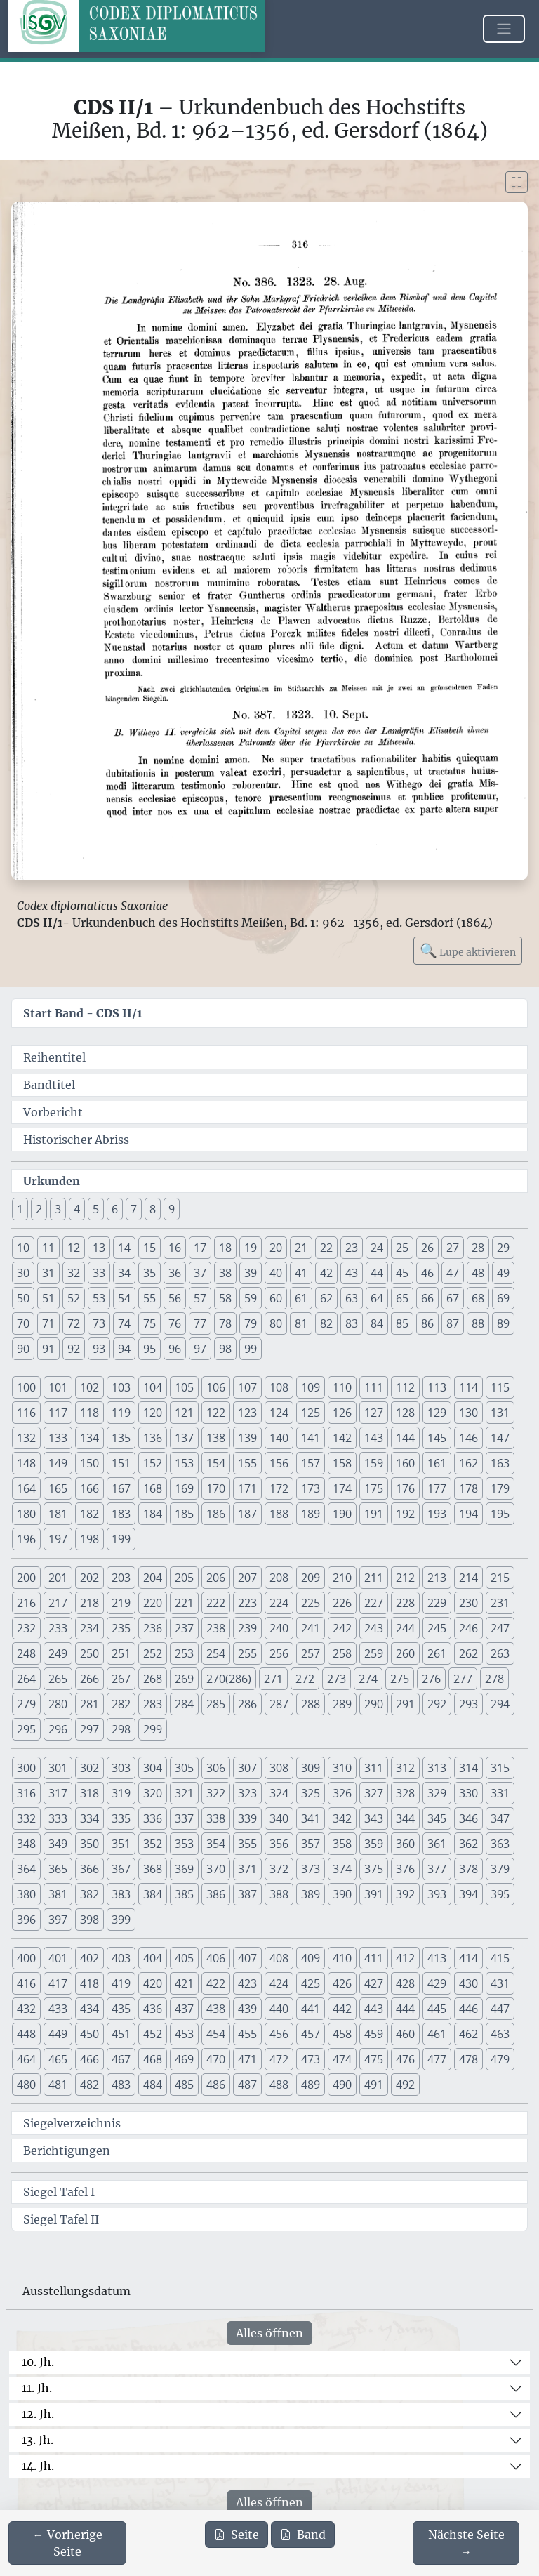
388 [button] (279, 1894)
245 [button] (436, 1628)
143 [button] (373, 1438)
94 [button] (124, 1348)
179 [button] (500, 1488)
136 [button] (152, 1438)
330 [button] (468, 1793)
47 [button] (452, 1273)
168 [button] (152, 1488)
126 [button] (342, 1412)
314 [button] (468, 1768)
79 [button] (250, 1323)
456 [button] (279, 2034)
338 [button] (215, 1818)
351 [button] (121, 1843)
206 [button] (215, 1577)
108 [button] (279, 1387)
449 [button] (57, 2034)
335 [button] (121, 1818)
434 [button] (89, 2008)
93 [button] (99, 1348)
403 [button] (121, 1958)
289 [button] (342, 1704)
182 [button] (89, 1513)
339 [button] (247, 1818)
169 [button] (184, 1488)
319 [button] (121, 1793)
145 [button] (436, 1438)
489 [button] (310, 2084)
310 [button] (342, 1768)
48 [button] (478, 1273)
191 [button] (373, 1513)
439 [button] (247, 2008)
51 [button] (48, 1298)
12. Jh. (38, 2414)
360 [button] (405, 1843)
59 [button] (250, 1298)
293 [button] (468, 1704)
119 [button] (121, 1412)
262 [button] (468, 1653)
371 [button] (247, 1869)
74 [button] (124, 1323)
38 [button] (225, 1273)
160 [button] (405, 1463)
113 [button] (436, 1387)
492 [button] (405, 2084)
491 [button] (373, 2084)
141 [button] (310, 1438)
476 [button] (405, 2059)
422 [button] (215, 1983)
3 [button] (58, 1209)
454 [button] (215, 2034)
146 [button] (468, 1438)
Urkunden (51, 1181)
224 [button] (279, 1603)
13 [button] (99, 1247)
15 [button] (149, 1247)
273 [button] (336, 1678)
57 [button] (200, 1298)
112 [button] (405, 1387)
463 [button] (500, 2034)
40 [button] (276, 1273)
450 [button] (89, 2034)
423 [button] (247, 1983)
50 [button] (23, 1298)
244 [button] (405, 1628)
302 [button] (89, 1768)
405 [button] (184, 1958)
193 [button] (436, 1513)
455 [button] (247, 2034)
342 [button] (342, 1818)
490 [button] (342, 2084)
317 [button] (57, 1793)
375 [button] (373, 1869)
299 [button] (152, 1729)
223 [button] (247, 1603)
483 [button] (121, 2084)
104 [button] (152, 1387)
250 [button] (89, 1653)
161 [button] (436, 1463)
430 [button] (468, 1983)
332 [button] (26, 1818)
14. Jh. (38, 2466)
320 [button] (152, 1793)
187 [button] (247, 1513)
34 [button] (124, 1273)
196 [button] (26, 1539)
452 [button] (152, 2034)
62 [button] (326, 1298)
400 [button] (26, 1958)
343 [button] (373, 1818)
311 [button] (373, 1768)
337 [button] (184, 1818)
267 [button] (121, 1678)
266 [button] (89, 1678)
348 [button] (26, 1843)
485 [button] (184, 2084)
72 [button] (73, 1323)
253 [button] (184, 1653)
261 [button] (436, 1653)
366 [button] (89, 1869)
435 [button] (121, 2008)
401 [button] (57, 1958)
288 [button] (310, 1704)
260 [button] (405, 1653)
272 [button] (304, 1678)
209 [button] (310, 1577)
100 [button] (26, 1387)
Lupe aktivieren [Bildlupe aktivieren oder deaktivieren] (468, 950)
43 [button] (351, 1273)
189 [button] (310, 1513)
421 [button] (184, 1983)
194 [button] (468, 1513)
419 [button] (121, 1983)
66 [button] (427, 1298)
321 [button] (184, 1793)
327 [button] (373, 1793)
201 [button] (57, 1577)
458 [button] (342, 2034)
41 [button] (301, 1273)
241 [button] (310, 1628)
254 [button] (215, 1653)
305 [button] (184, 1768)
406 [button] (215, 1958)
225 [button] (310, 1603)
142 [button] (342, 1438)
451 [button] (121, 2034)
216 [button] (26, 1603)
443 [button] (373, 2008)
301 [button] (57, 1768)
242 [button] (342, 1628)
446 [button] (468, 2008)
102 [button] (89, 1387)
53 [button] (99, 1298)
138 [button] (215, 1438)
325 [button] (310, 1793)
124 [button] (279, 1412)
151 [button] (121, 1463)
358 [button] (342, 1843)
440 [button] (279, 2008)
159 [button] (373, 1463)
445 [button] (436, 2008)
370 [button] (215, 1869)
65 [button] (402, 1298)
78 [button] (225, 1323)
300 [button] (26, 1768)
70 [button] (23, 1323)
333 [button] (57, 1818)
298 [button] (121, 1729)
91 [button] (48, 1348)
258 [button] (342, 1653)
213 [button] (436, 1577)
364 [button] (26, 1869)
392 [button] (405, 1894)
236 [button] (152, 1628)
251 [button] (121, 1653)
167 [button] (121, 1488)
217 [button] (57, 1603)
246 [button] (468, 1628)
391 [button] (373, 1894)
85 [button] (402, 1323)
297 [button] (89, 1729)
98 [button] (225, 1348)
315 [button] (500, 1768)
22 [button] (326, 1247)
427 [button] (373, 1983)
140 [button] (279, 1438)
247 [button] (500, 1628)
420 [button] (152, 1983)
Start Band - (82, 1013)
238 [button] (215, 1628)
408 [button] (279, 1958)
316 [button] (26, 1793)
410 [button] (342, 1958)
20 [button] (276, 1247)
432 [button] (26, 2008)
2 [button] (39, 1209)
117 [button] (57, 1412)
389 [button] (310, 1894)
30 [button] (23, 1273)
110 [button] (342, 1387)
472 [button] (279, 2059)
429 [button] (436, 1983)
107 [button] (247, 1387)
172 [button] (279, 1488)
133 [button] (57, 1438)
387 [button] (247, 1894)
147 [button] (500, 1438)
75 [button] (149, 1323)
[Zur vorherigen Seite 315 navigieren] (67, 2543)
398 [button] (89, 1919)
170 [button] (215, 1488)
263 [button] (500, 1653)
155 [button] (247, 1463)
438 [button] (215, 2008)
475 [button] (373, 2059)
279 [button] (26, 1704)
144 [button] (405, 1438)
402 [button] (89, 1958)
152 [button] (152, 1463)
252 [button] (152, 1653)
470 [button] (215, 2059)
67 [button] (452, 1298)
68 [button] (478, 1298)
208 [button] (279, 1577)
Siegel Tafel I (59, 2192)
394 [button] (468, 1894)
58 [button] (225, 1298)
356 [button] (279, 1843)
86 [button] (427, 1323)
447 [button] (500, 2008)
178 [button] (468, 1488)
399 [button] (121, 1919)
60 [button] (276, 1298)
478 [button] (468, 2059)
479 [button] (500, 2059)
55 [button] (149, 1298)
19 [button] (250, 1247)
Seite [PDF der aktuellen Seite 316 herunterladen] (236, 2535)
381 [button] (57, 1894)
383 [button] (121, 1894)
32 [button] (73, 1273)
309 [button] (310, 1768)
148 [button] (26, 1463)
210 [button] (342, 1577)
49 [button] (503, 1273)
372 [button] (279, 1869)
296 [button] (57, 1729)
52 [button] (73, 1298)
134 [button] (89, 1438)
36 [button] (174, 1273)
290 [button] (373, 1704)
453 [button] (184, 2034)
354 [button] (215, 1843)
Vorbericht (53, 1112)
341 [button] (310, 1818)
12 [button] (73, 1247)
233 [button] (57, 1628)
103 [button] (121, 1387)
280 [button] (57, 1704)
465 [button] (57, 2059)
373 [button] (310, 1869)
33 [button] (99, 1273)
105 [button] (184, 1387)
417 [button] (57, 1983)
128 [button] (405, 1412)
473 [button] (310, 2059)
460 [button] (405, 2034)
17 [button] (200, 1247)
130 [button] (468, 1412)
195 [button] (500, 1513)
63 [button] (351, 1298)
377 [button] (436, 1869)
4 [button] (77, 1209)
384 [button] (152, 1894)
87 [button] (452, 1323)
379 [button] (500, 1869)
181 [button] (57, 1513)
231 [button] (500, 1603)
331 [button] (500, 1793)
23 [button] (351, 1247)
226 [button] (342, 1603)
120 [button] (152, 1412)
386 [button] (215, 1894)
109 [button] (310, 1387)
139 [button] (247, 1438)
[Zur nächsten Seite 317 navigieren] (466, 2543)
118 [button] (89, 1412)
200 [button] (26, 1577)
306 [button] (215, 1768)
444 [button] (405, 2008)
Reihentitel (54, 1057)
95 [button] (149, 1348)
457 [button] (310, 2034)
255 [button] (247, 1653)
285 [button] (215, 1704)
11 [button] (48, 1247)
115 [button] (500, 1387)
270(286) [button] (228, 1678)
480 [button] (26, 2084)
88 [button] (478, 1323)
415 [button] (500, 1958)
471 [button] (247, 2059)
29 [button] (503, 1247)
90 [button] (23, 1348)
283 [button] (152, 1704)
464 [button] (26, 2059)
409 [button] (310, 1958)
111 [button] (373, 1387)
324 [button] (279, 1793)
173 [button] (310, 1488)
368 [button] (152, 1869)
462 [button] (468, 2034)
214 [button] (468, 1577)
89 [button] (503, 1323)
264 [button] (26, 1678)
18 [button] (225, 1247)
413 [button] (436, 1958)
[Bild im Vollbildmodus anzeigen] (516, 182)
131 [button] (500, 1412)
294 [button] (500, 1704)
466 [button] (89, 2059)
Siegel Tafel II (61, 2219)
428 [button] (405, 1983)
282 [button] (121, 1704)
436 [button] (152, 2008)
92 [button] (73, 1348)
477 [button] (436, 2059)
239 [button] (247, 1628)
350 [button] (89, 1843)
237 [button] (184, 1628)
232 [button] (26, 1628)
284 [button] (184, 1704)
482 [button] (89, 2084)
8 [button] (152, 1209)
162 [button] (468, 1463)
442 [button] (342, 2008)
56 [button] (174, 1298)
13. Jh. (37, 2440)
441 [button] (310, 2008)
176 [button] (405, 1488)
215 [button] (500, 1577)
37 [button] (200, 1273)
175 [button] (373, 1488)
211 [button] (373, 1577)
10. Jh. (38, 2362)
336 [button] (152, 1818)
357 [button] (310, 1843)
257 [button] (310, 1653)
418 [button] (89, 1983)
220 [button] (152, 1603)
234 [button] (89, 1628)
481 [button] (57, 2084)
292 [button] (436, 1704)
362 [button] (468, 1843)
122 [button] (215, 1412)
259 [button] (373, 1653)
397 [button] (57, 1919)
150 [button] (89, 1463)
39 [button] (250, 1273)
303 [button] (121, 1768)
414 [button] (468, 1958)
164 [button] (26, 1488)
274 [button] (368, 1678)
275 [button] (399, 1678)
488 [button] (279, 2084)
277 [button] (462, 1678)
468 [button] (152, 2059)
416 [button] (26, 1983)
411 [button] (373, 1958)
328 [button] (405, 1793)
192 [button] (405, 1513)
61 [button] (301, 1298)
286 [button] (247, 1704)
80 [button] (276, 1323)
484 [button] (152, 2084)
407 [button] (247, 1958)
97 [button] (200, 1348)
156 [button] (279, 1463)
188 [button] (279, 1513)
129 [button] (436, 1412)
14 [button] (124, 1247)
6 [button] (115, 1209)
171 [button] (247, 1488)
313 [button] (436, 1768)
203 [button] (121, 1577)
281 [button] (89, 1704)
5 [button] (96, 1209)
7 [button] (134, 1209)
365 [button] (57, 1869)
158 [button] (342, 1463)
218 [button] (89, 1603)
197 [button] (57, 1539)
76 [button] (174, 1323)
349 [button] (57, 1843)
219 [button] (121, 1603)
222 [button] (215, 1603)
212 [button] (405, 1577)
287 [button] (279, 1704)
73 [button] (99, 1323)
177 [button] (436, 1488)
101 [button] (57, 1387)
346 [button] (468, 1818)
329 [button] (436, 1793)
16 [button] (174, 1247)
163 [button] (500, 1463)
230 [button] (468, 1603)
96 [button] (174, 1348)
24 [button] (377, 1247)
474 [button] (342, 2059)
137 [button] (184, 1438)
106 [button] (215, 1387)
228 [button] (405, 1603)
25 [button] (402, 1247)
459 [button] (373, 2034)
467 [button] (121, 2059)
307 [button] (247, 1768)
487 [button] (247, 2084)
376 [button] (405, 1869)
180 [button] (26, 1513)
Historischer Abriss (76, 1139)
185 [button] (184, 1513)
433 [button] (57, 2008)
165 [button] (57, 1488)
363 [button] (500, 1843)
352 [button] (152, 1843)
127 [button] (373, 1412)
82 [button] (326, 1323)
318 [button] (89, 1793)
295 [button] (26, 1729)
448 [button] (26, 2034)
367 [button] (121, 1869)
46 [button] (427, 1273)
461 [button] (436, 2034)
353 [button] (184, 1843)
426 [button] (342, 1983)
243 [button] (373, 1628)
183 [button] (121, 1513)
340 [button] (279, 1818)
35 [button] (149, 1273)
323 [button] (247, 1793)
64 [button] (377, 1298)
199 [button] (121, 1539)
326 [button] (342, 1793)
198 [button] (89, 1539)
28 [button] (478, 1247)
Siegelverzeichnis (72, 2123)
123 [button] (247, 1412)
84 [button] (377, 1323)
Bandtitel (49, 1085)
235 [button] (121, 1628)
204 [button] (152, 1577)
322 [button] (215, 1793)
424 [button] (279, 1983)
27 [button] (452, 1247)
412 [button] (405, 1958)
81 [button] (301, 1323)
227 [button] (373, 1603)
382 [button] (89, 1894)
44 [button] (377, 1273)
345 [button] (436, 1818)
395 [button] (500, 1894)
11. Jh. (37, 2388)
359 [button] (373, 1843)
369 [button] (184, 1869)
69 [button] (503, 1298)
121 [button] (184, 1412)
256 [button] (279, 1653)
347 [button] (500, 1818)
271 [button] (273, 1678)
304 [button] (152, 1768)
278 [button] (494, 1678)
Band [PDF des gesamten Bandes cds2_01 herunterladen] (303, 2535)
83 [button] (351, 1323)
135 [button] (121, 1438)
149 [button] (57, 1463)
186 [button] (215, 1513)
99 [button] (250, 1348)
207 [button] (247, 1577)
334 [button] (89, 1818)
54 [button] (124, 1298)
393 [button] (436, 1894)
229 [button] (436, 1603)
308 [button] (279, 1768)
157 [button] (310, 1463)
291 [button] (405, 1704)
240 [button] (279, 1628)
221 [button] (184, 1603)
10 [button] (23, 1247)
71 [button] (48, 1323)
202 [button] (89, 1577)
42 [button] (326, 1273)
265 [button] (57, 1678)
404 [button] (152, 1958)
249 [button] (57, 1653)
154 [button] (215, 1463)
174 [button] (342, 1488)
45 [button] (402, 1273)
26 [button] (427, 1247)
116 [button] (26, 1412)
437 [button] (184, 2008)
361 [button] (436, 1843)
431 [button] (500, 1983)
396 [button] (26, 1919)
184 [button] (152, 1513)
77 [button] (200, 1323)
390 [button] (342, 1894)
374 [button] (342, 1869)
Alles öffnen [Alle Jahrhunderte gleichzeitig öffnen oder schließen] (269, 2333)
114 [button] (468, 1387)
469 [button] (184, 2059)
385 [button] (184, 1894)
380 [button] (26, 1894)
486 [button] (215, 2084)
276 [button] (431, 1678)
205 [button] (184, 1577)
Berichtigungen (66, 2151)
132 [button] (26, 1438)
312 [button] (405, 1768)
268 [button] (152, 1678)
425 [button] (310, 1983)
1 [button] (20, 1209)
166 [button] (89, 1488)
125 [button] (310, 1412)
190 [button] (342, 1513)
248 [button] (26, 1653)
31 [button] (48, 1273)
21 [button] (301, 1247)
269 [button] (184, 1678)
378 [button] (468, 1869)
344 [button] (405, 1818)
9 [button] (171, 1209)
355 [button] (247, 1843)
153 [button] (184, 1463)
